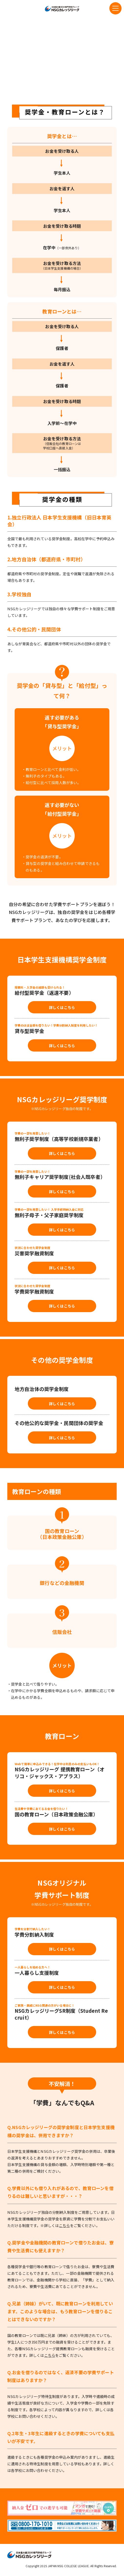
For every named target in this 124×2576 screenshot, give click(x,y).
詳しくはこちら (62, 1007)
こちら (64, 2225)
